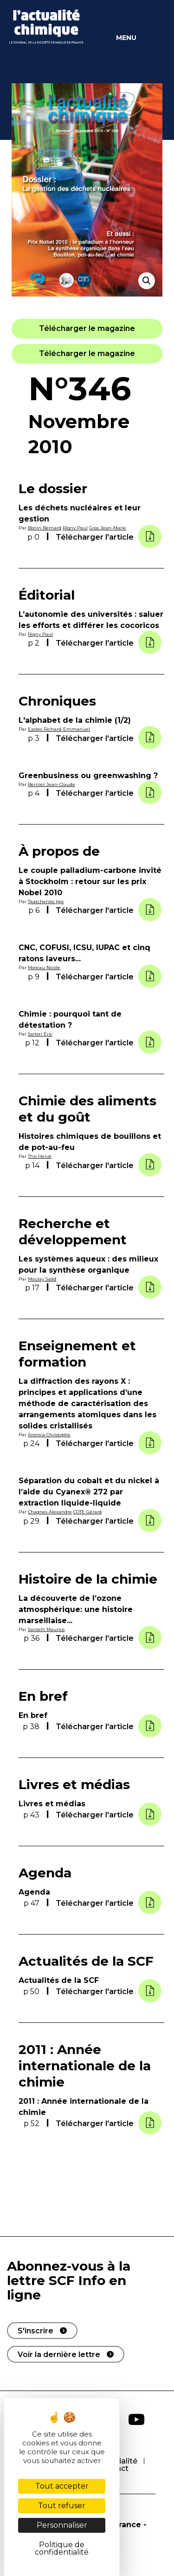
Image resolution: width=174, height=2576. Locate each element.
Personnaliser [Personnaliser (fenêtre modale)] (62, 2525)
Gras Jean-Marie (107, 527)
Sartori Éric (40, 1034)
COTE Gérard (87, 1511)
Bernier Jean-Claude (51, 784)
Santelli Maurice (46, 1629)
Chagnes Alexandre (50, 1511)
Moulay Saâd (42, 1278)
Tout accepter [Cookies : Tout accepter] (62, 2486)
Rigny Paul (75, 527)
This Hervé (40, 1156)
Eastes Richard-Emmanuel (59, 729)
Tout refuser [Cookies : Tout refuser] (61, 2505)
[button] (87, 328)
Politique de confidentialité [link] (62, 2548)
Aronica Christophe (49, 1434)
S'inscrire (35, 2330)
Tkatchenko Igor (46, 901)
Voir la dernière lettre (59, 2354)
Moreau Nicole (44, 967)
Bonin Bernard (44, 527)
